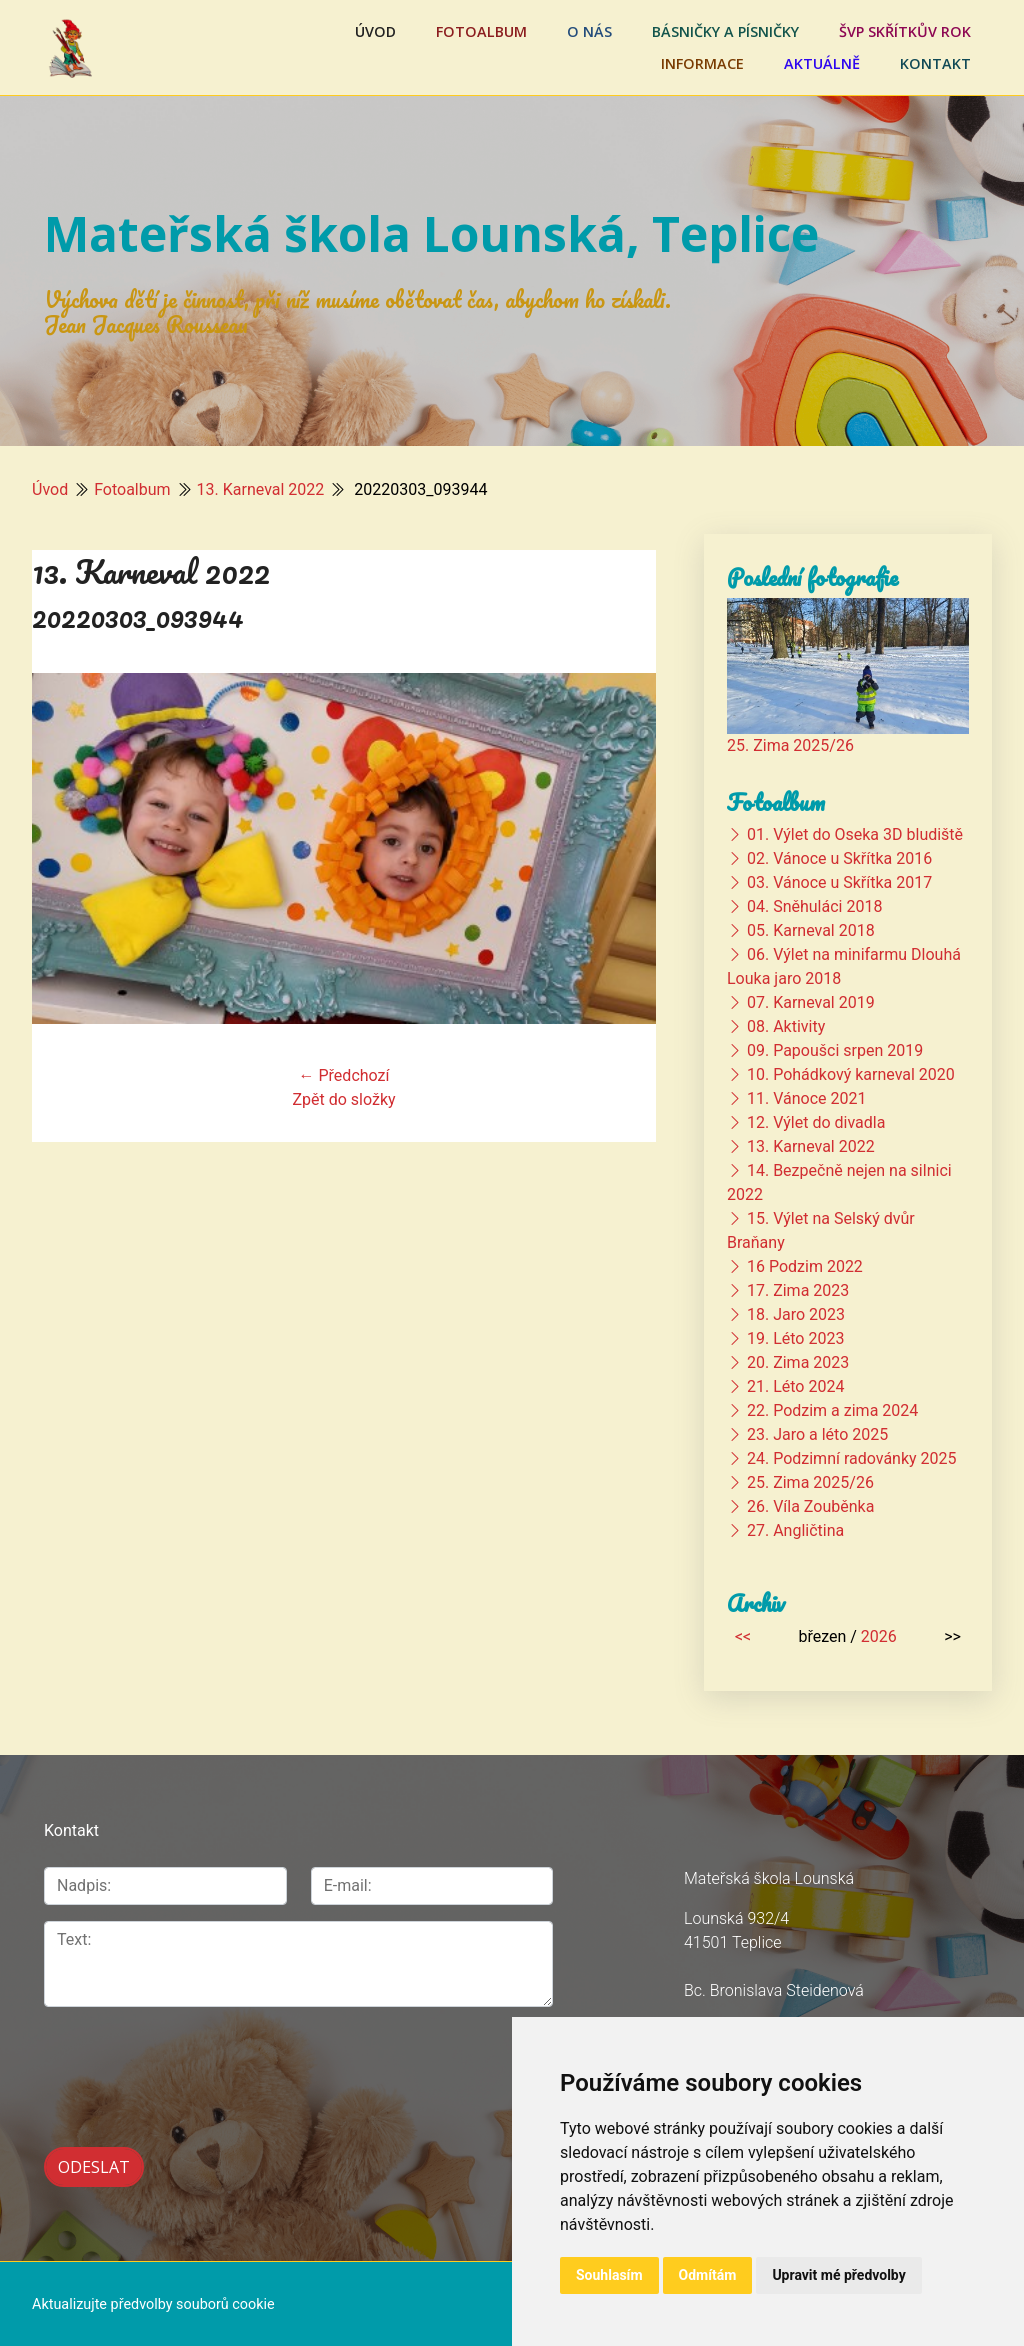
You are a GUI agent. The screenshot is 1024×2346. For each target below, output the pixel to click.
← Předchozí (344, 1075)
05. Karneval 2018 (811, 930)
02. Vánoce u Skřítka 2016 (839, 858)
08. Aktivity (786, 1026)
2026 (879, 1636)
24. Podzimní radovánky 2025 (852, 1458)
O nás (589, 31)
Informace (702, 63)
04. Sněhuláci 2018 (814, 906)
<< (743, 1636)
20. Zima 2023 (798, 1362)
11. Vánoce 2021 (806, 1098)
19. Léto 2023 (795, 1338)
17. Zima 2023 (798, 1290)
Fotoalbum (481, 31)
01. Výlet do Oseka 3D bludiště (855, 834)
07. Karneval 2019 (811, 1002)
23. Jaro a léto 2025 (817, 1434)
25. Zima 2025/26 (790, 745)
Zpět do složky (343, 1099)
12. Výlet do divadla (816, 1122)
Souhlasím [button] (609, 2275)
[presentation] (150, 2054)
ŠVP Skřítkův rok (905, 31)
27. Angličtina (795, 1530)
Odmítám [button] (708, 2275)
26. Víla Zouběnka (810, 1506)
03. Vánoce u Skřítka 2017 (839, 882)
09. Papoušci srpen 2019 (835, 1050)
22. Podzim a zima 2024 (832, 1410)
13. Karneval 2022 (261, 489)
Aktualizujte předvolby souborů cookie (153, 2302)
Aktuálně (822, 63)
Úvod (375, 31)
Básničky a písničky (725, 31)
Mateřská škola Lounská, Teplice (431, 233)
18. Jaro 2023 (796, 1314)
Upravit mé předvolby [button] (838, 2275)
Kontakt (935, 63)
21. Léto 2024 (795, 1386)
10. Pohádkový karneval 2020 (851, 1074)
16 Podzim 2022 (805, 1266)
